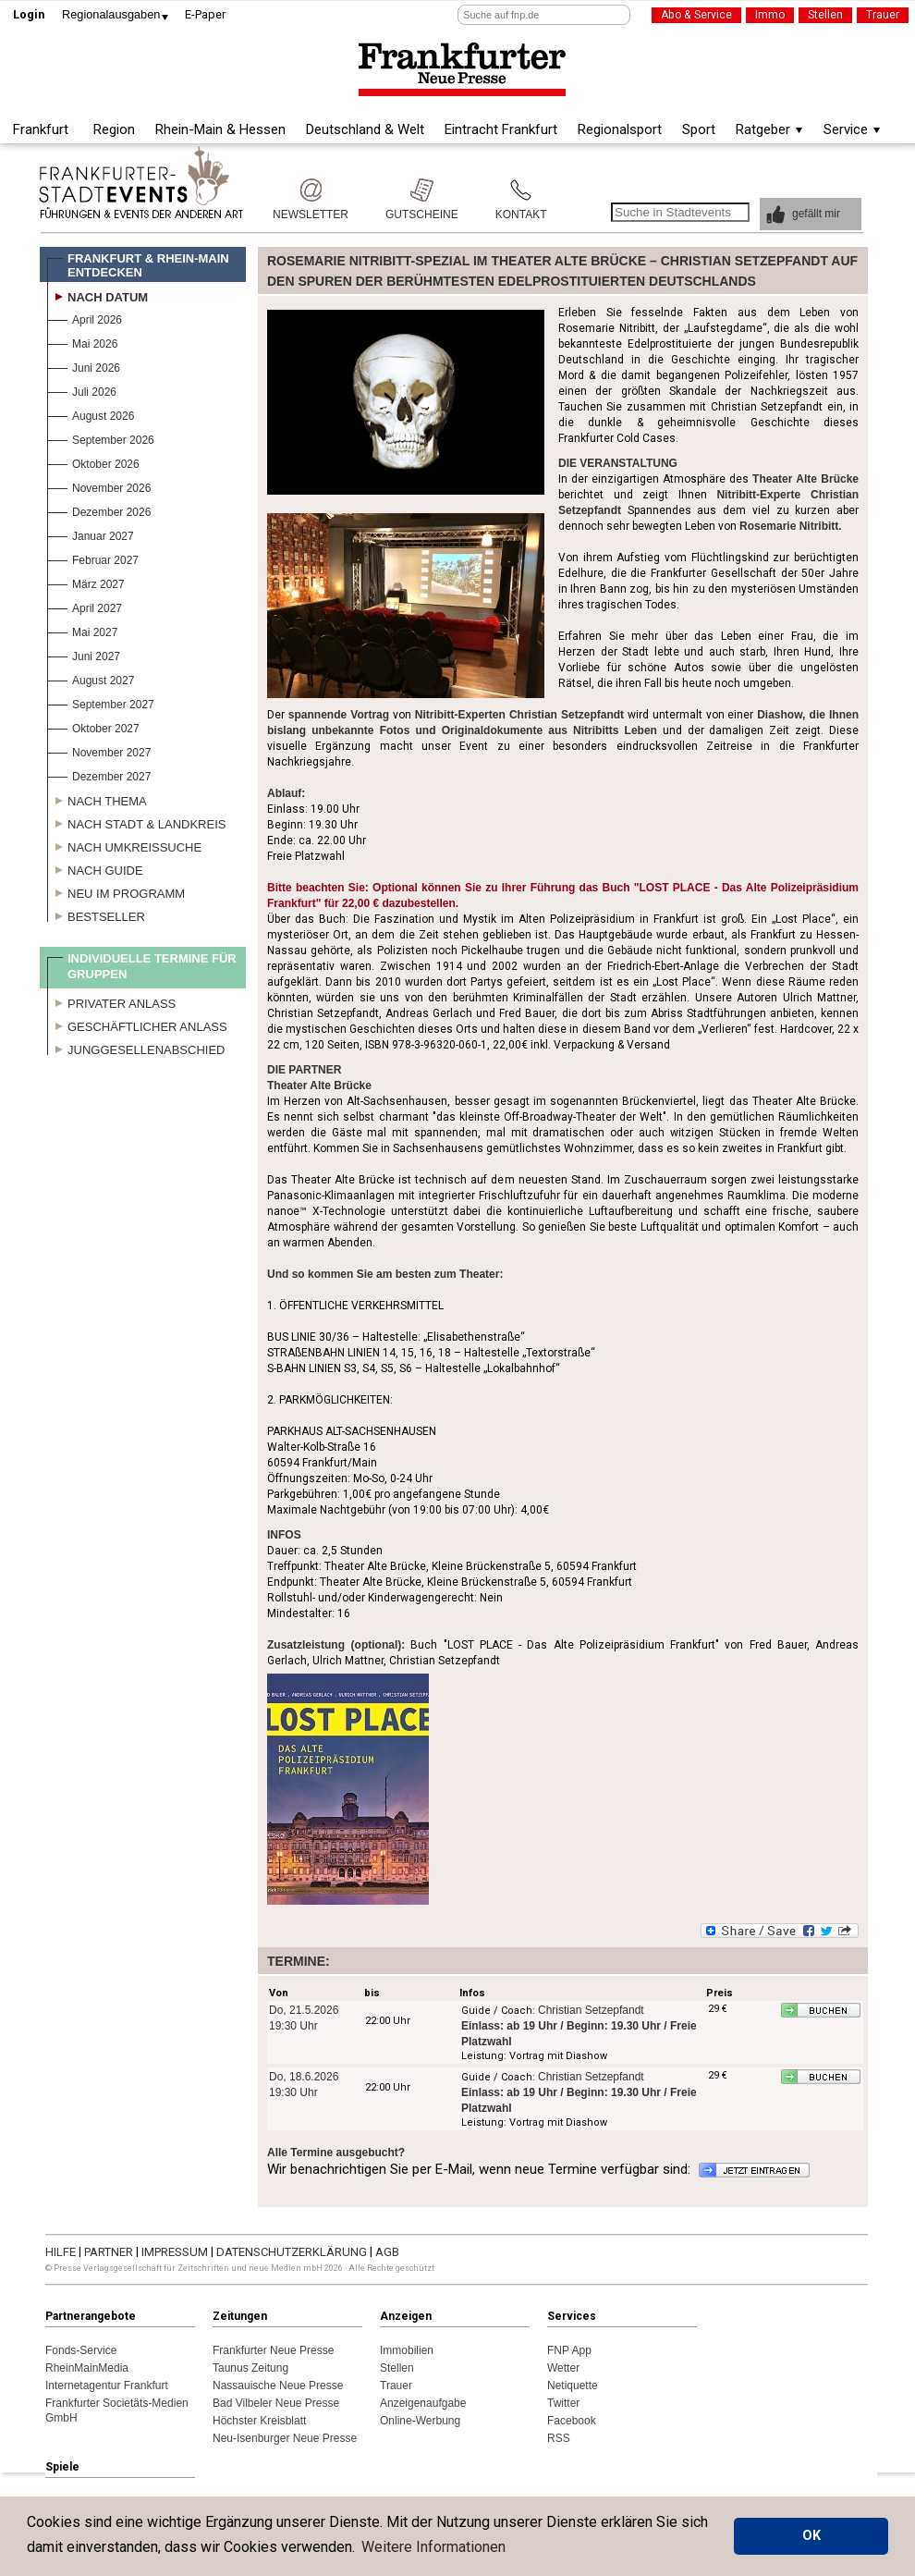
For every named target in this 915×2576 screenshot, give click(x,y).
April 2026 (84, 317)
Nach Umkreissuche (124, 845)
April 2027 (84, 606)
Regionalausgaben (111, 14)
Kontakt (521, 190)
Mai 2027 (82, 630)
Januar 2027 (90, 534)
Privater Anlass (111, 1001)
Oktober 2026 (93, 462)
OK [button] (811, 2536)
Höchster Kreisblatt (259, 2420)
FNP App (569, 2350)
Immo (770, 14)
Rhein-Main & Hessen (220, 129)
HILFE (62, 2252)
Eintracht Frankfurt (501, 129)
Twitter (563, 2403)
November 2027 (99, 750)
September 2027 (100, 702)
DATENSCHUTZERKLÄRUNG (293, 2252)
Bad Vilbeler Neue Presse (276, 2403)
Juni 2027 (83, 654)
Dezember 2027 (99, 774)
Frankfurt (40, 129)
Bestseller (96, 914)
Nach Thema (97, 799)
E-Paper (205, 14)
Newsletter (310, 190)
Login (28, 14)
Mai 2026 (82, 341)
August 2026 (90, 414)
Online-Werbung (420, 2420)
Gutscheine (421, 190)
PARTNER (110, 2252)
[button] (810, 214)
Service (846, 129)
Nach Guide (95, 868)
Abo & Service (696, 14)
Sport (698, 129)
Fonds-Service (80, 2350)
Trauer (882, 14)
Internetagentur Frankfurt (106, 2385)
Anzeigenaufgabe (423, 2403)
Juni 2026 (83, 365)
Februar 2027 (93, 558)
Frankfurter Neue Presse (273, 2350)
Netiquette (572, 2385)
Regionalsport (620, 129)
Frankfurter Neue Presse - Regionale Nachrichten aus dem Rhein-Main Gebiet (462, 70)
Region (114, 129)
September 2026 (100, 438)
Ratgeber (763, 129)
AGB (387, 2252)
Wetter (563, 2367)
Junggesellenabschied (136, 1047)
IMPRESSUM (176, 2252)
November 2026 (99, 486)
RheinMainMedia (86, 2367)
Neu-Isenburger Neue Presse (285, 2438)
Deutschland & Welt (365, 129)
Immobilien (406, 2350)
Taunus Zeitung (250, 2367)
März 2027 (86, 582)
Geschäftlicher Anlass (137, 1024)
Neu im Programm (116, 891)
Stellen (825, 14)
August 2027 (90, 678)
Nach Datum (97, 295)
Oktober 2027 (93, 726)
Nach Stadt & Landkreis (136, 822)
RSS (558, 2438)
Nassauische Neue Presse (278, 2385)
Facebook (571, 2420)
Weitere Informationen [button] (433, 2547)
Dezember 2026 (99, 510)
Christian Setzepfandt (591, 2010)
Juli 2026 (81, 390)
